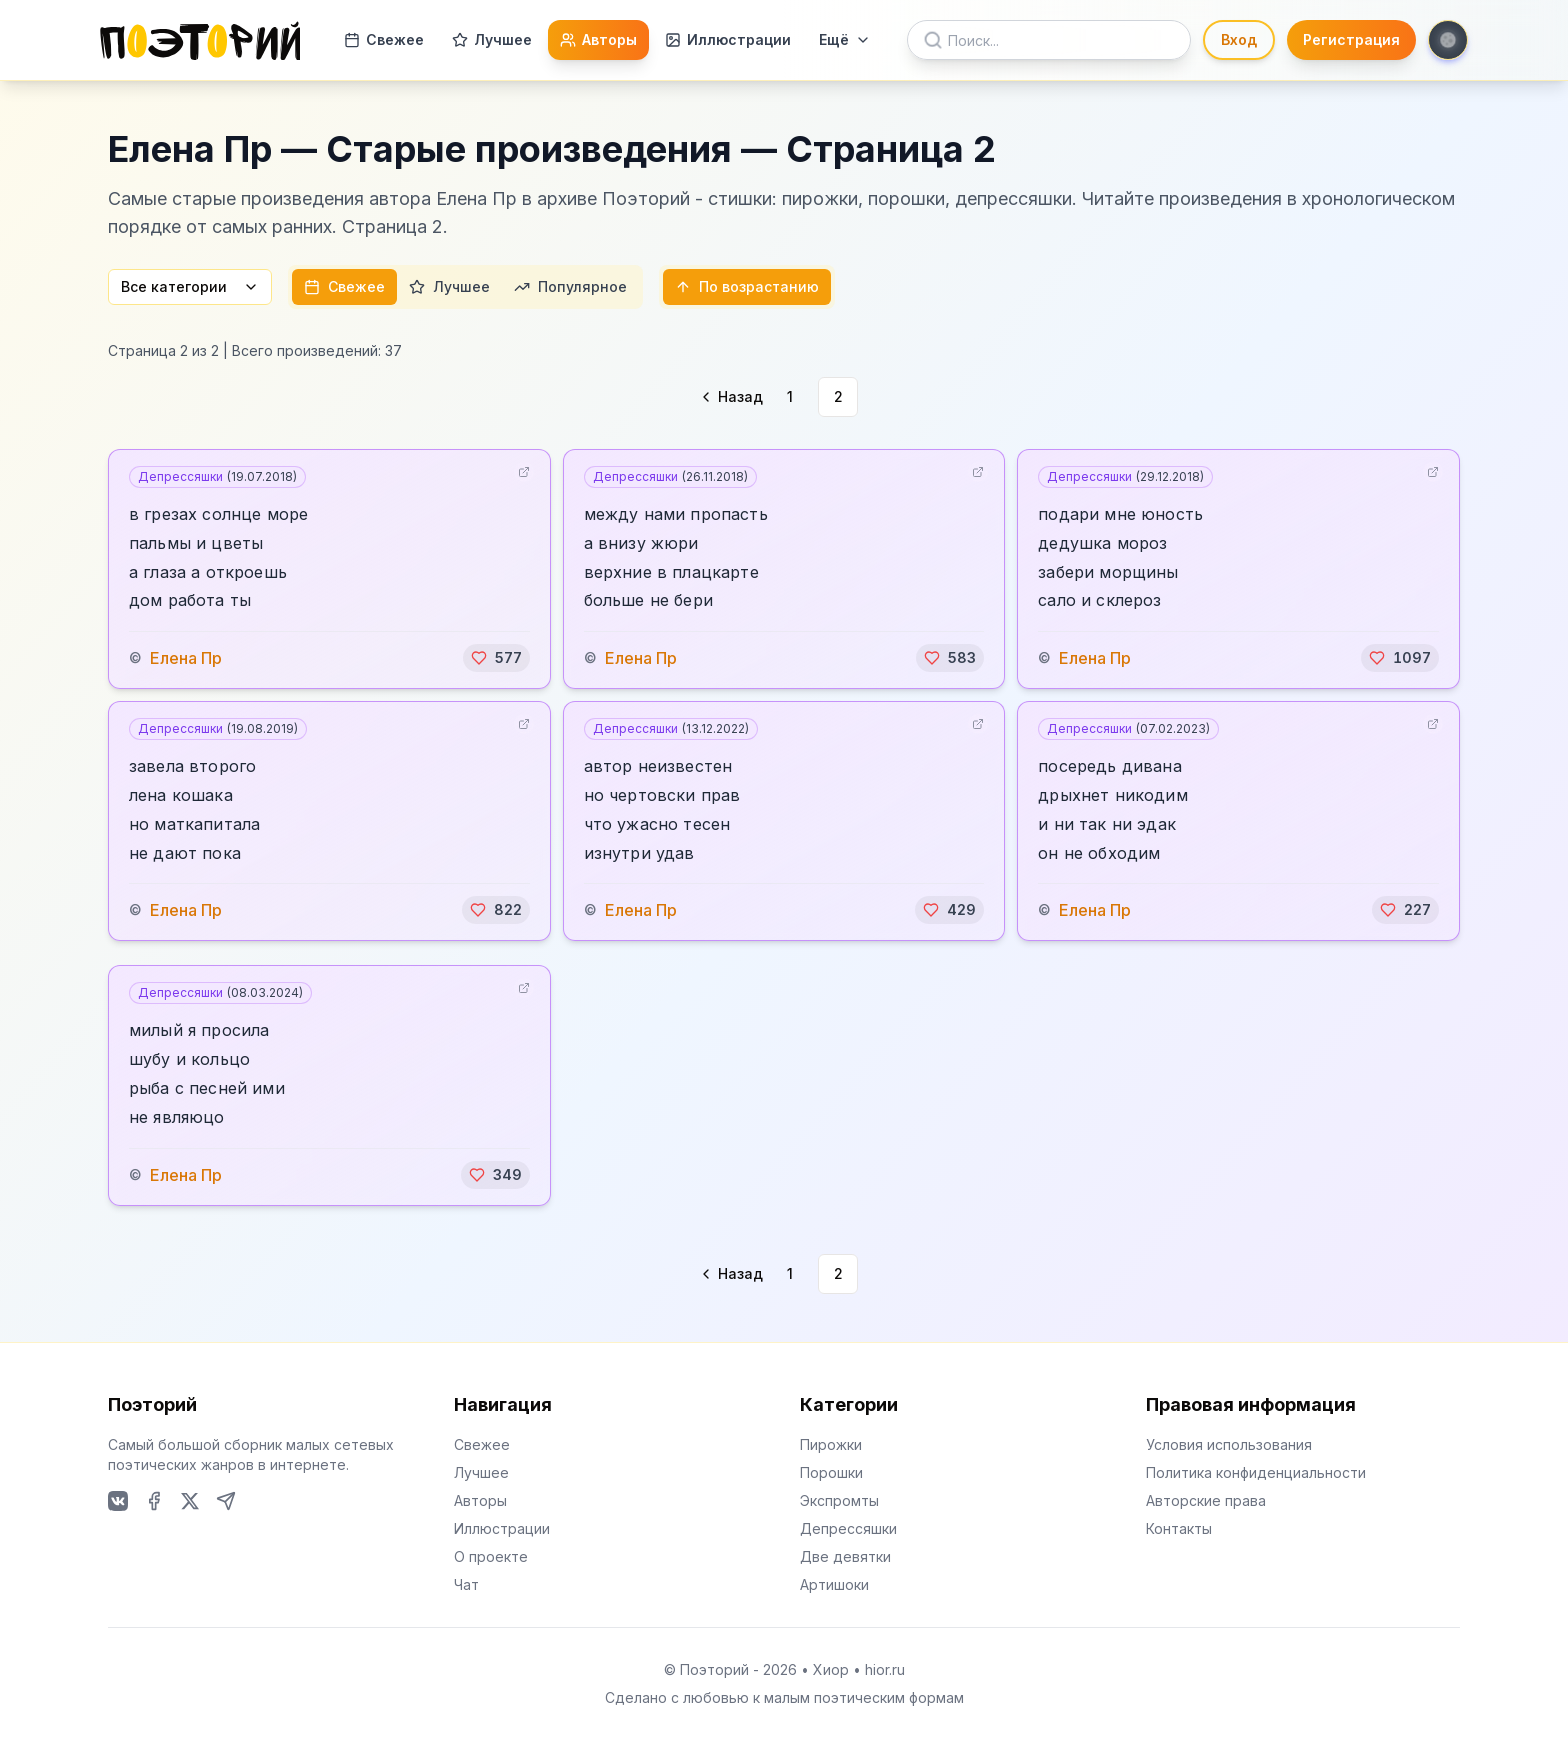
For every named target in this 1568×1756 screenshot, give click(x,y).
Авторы (598, 39)
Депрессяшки (217, 476)
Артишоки (834, 1584)
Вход (1239, 39)
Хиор (831, 1669)
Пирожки (831, 1444)
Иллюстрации (728, 39)
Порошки (831, 1472)
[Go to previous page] (730, 397)
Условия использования (1229, 1444)
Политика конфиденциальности (1256, 1472)
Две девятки (845, 1556)
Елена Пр (186, 658)
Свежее (384, 39)
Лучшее (492, 39)
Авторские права (1206, 1500)
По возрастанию (747, 286)
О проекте (491, 1556)
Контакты (1179, 1528)
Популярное (570, 286)
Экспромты (839, 1500)
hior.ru (885, 1669)
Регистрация (1351, 39)
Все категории (190, 286)
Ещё (845, 39)
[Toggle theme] (1448, 40)
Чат (466, 1584)
